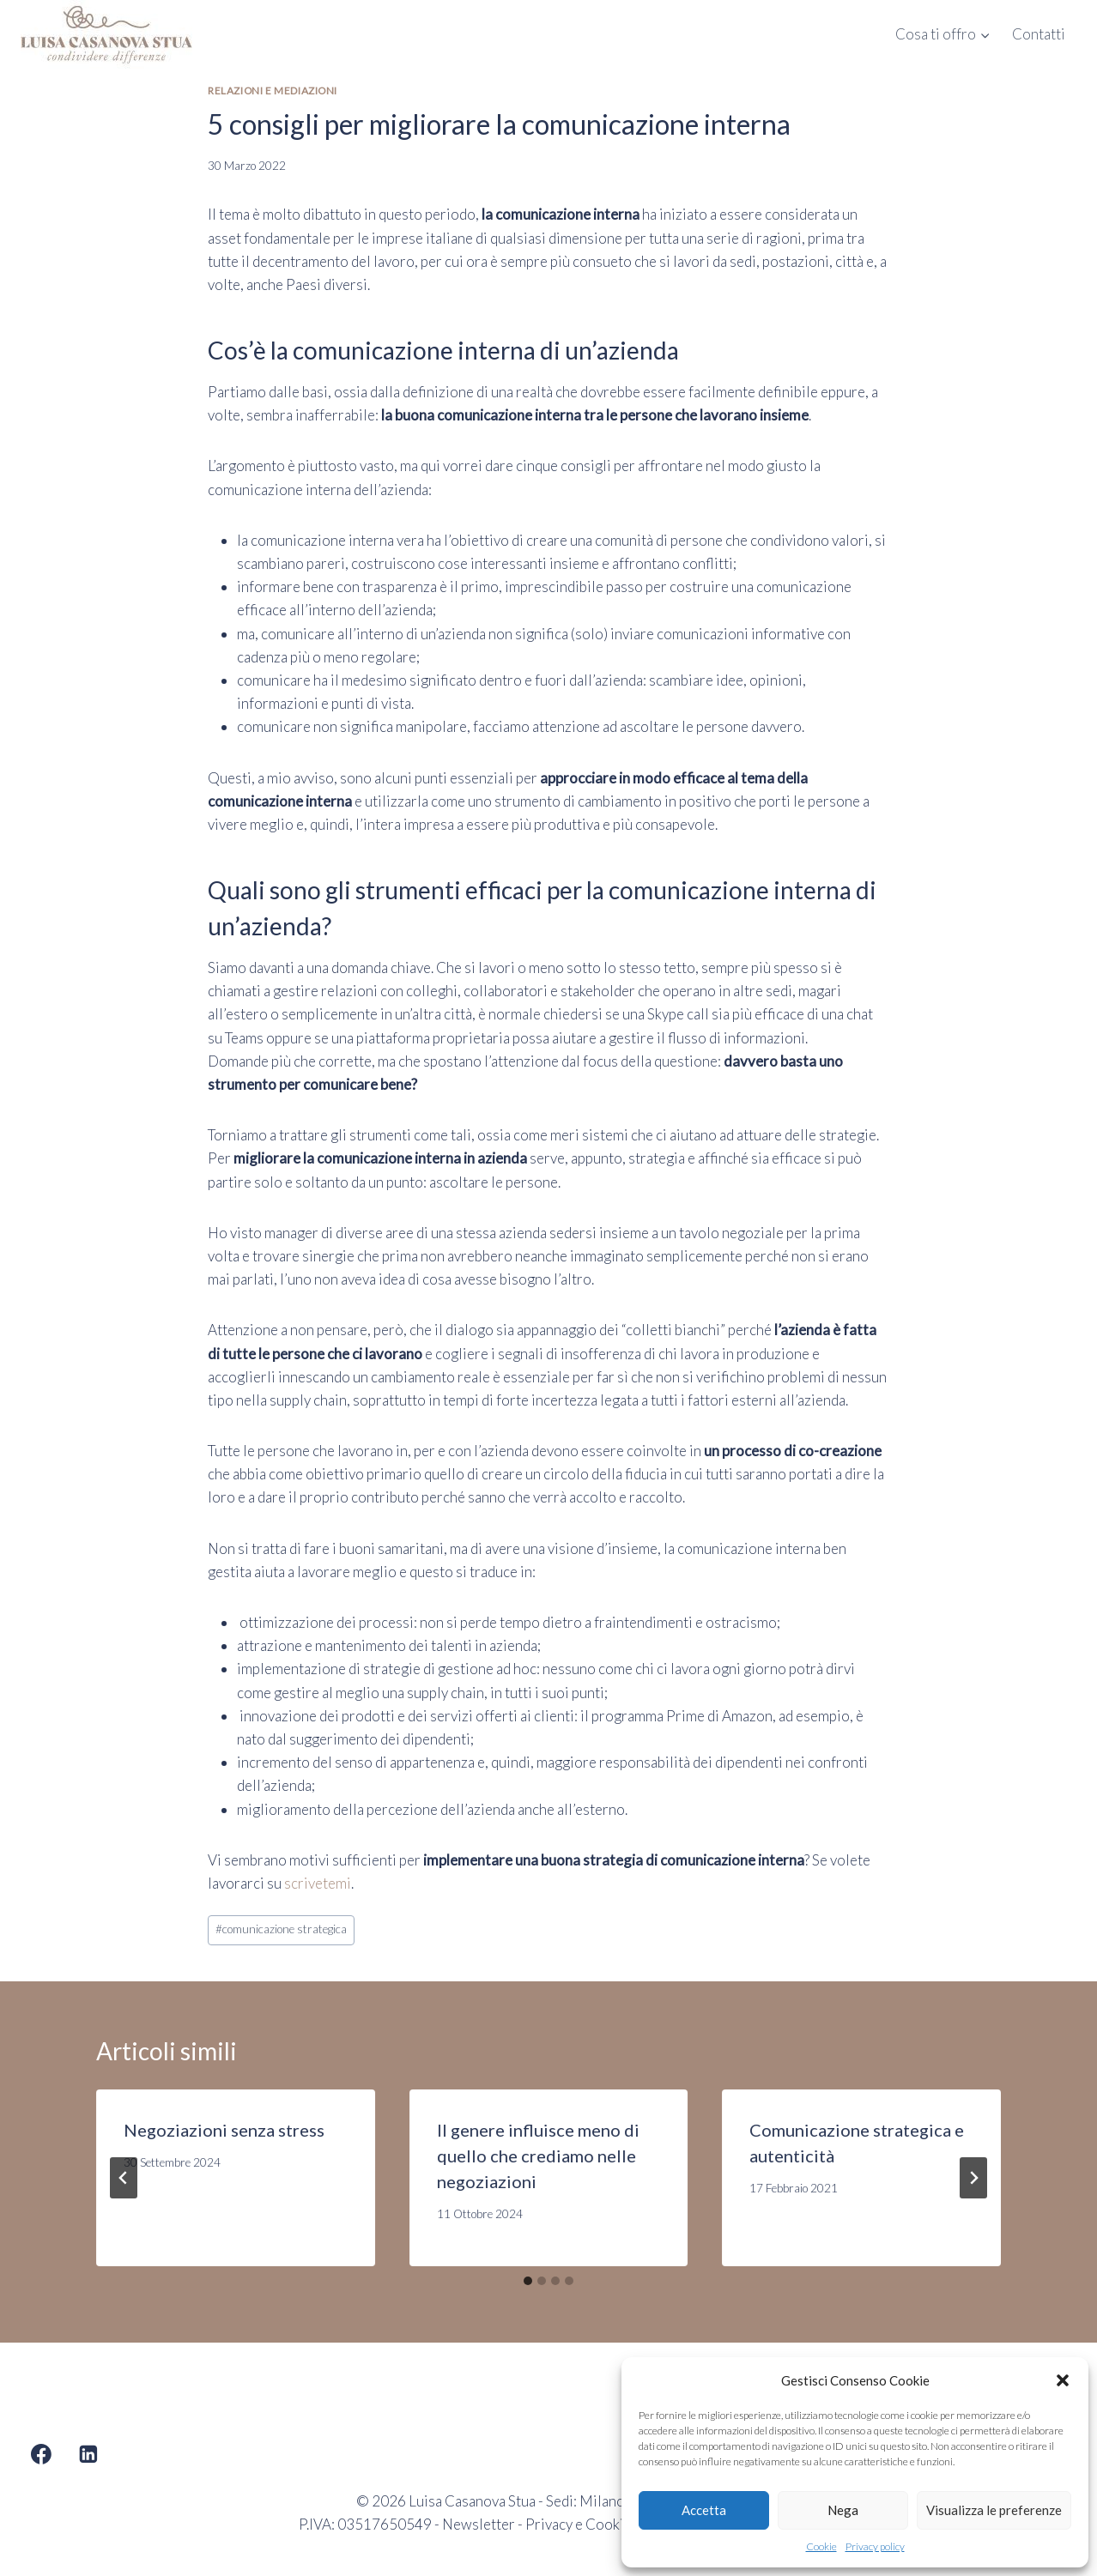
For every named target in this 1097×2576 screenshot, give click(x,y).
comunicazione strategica (281, 1929)
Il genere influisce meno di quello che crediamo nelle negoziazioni (538, 2155)
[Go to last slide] (123, 2177)
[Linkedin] (88, 2454)
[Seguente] (973, 2177)
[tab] (528, 2281)
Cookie (821, 2546)
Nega (842, 2510)
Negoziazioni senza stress (224, 2129)
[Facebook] (41, 2454)
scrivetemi (317, 1883)
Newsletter (478, 2524)
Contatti (1038, 34)
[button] (1062, 2380)
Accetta (704, 2510)
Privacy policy (875, 2546)
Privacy (549, 2524)
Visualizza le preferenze (994, 2510)
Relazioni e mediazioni (272, 90)
